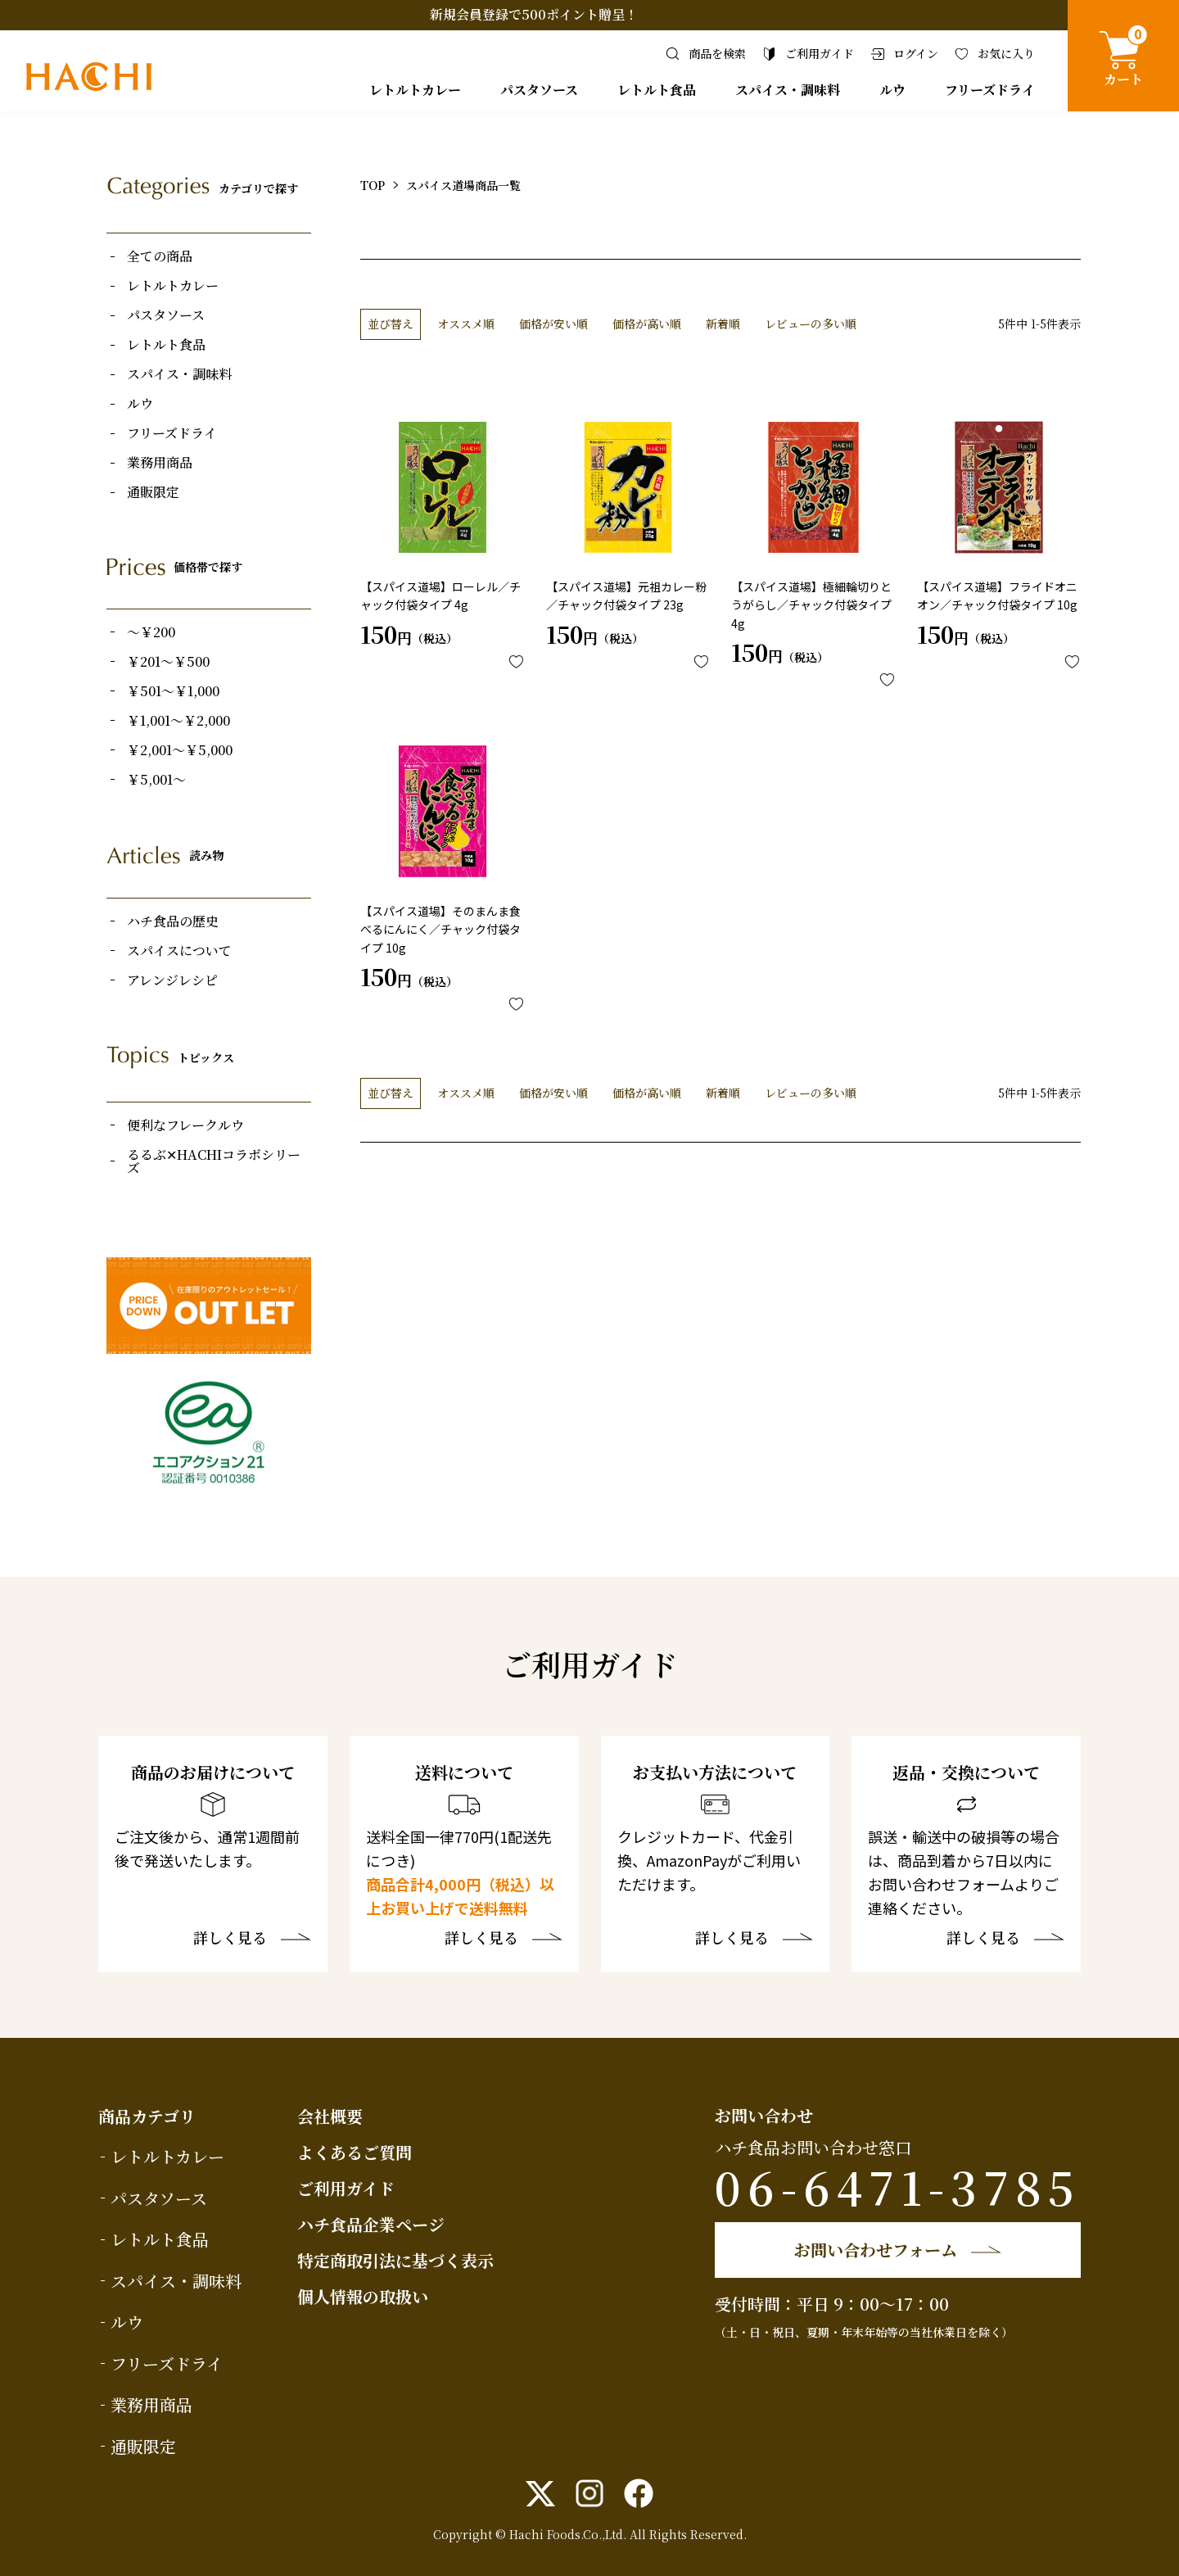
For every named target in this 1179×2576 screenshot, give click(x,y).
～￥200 (151, 632)
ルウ (892, 89)
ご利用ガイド (346, 2188)
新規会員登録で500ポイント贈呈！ (534, 14)
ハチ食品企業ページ (371, 2224)
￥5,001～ (156, 779)
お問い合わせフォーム (875, 2249)
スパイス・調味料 (787, 89)
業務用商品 (159, 462)
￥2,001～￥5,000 (180, 750)
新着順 (723, 323)
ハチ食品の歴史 (173, 921)
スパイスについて (179, 951)
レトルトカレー (415, 89)
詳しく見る (230, 1939)
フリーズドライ (990, 89)
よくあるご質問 (354, 2152)
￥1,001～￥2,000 (178, 720)
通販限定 (153, 492)
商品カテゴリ (147, 2116)
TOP (372, 185)
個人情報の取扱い (362, 2296)
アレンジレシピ (172, 980)
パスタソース (539, 89)
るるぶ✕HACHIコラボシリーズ (213, 1161)
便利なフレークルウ (185, 1125)
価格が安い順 (553, 323)
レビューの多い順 (810, 323)
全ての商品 (159, 256)
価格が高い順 (646, 323)
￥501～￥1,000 (173, 691)
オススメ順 (466, 323)
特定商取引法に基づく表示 (395, 2260)
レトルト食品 (656, 89)
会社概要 (330, 2116)
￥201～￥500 (168, 661)
